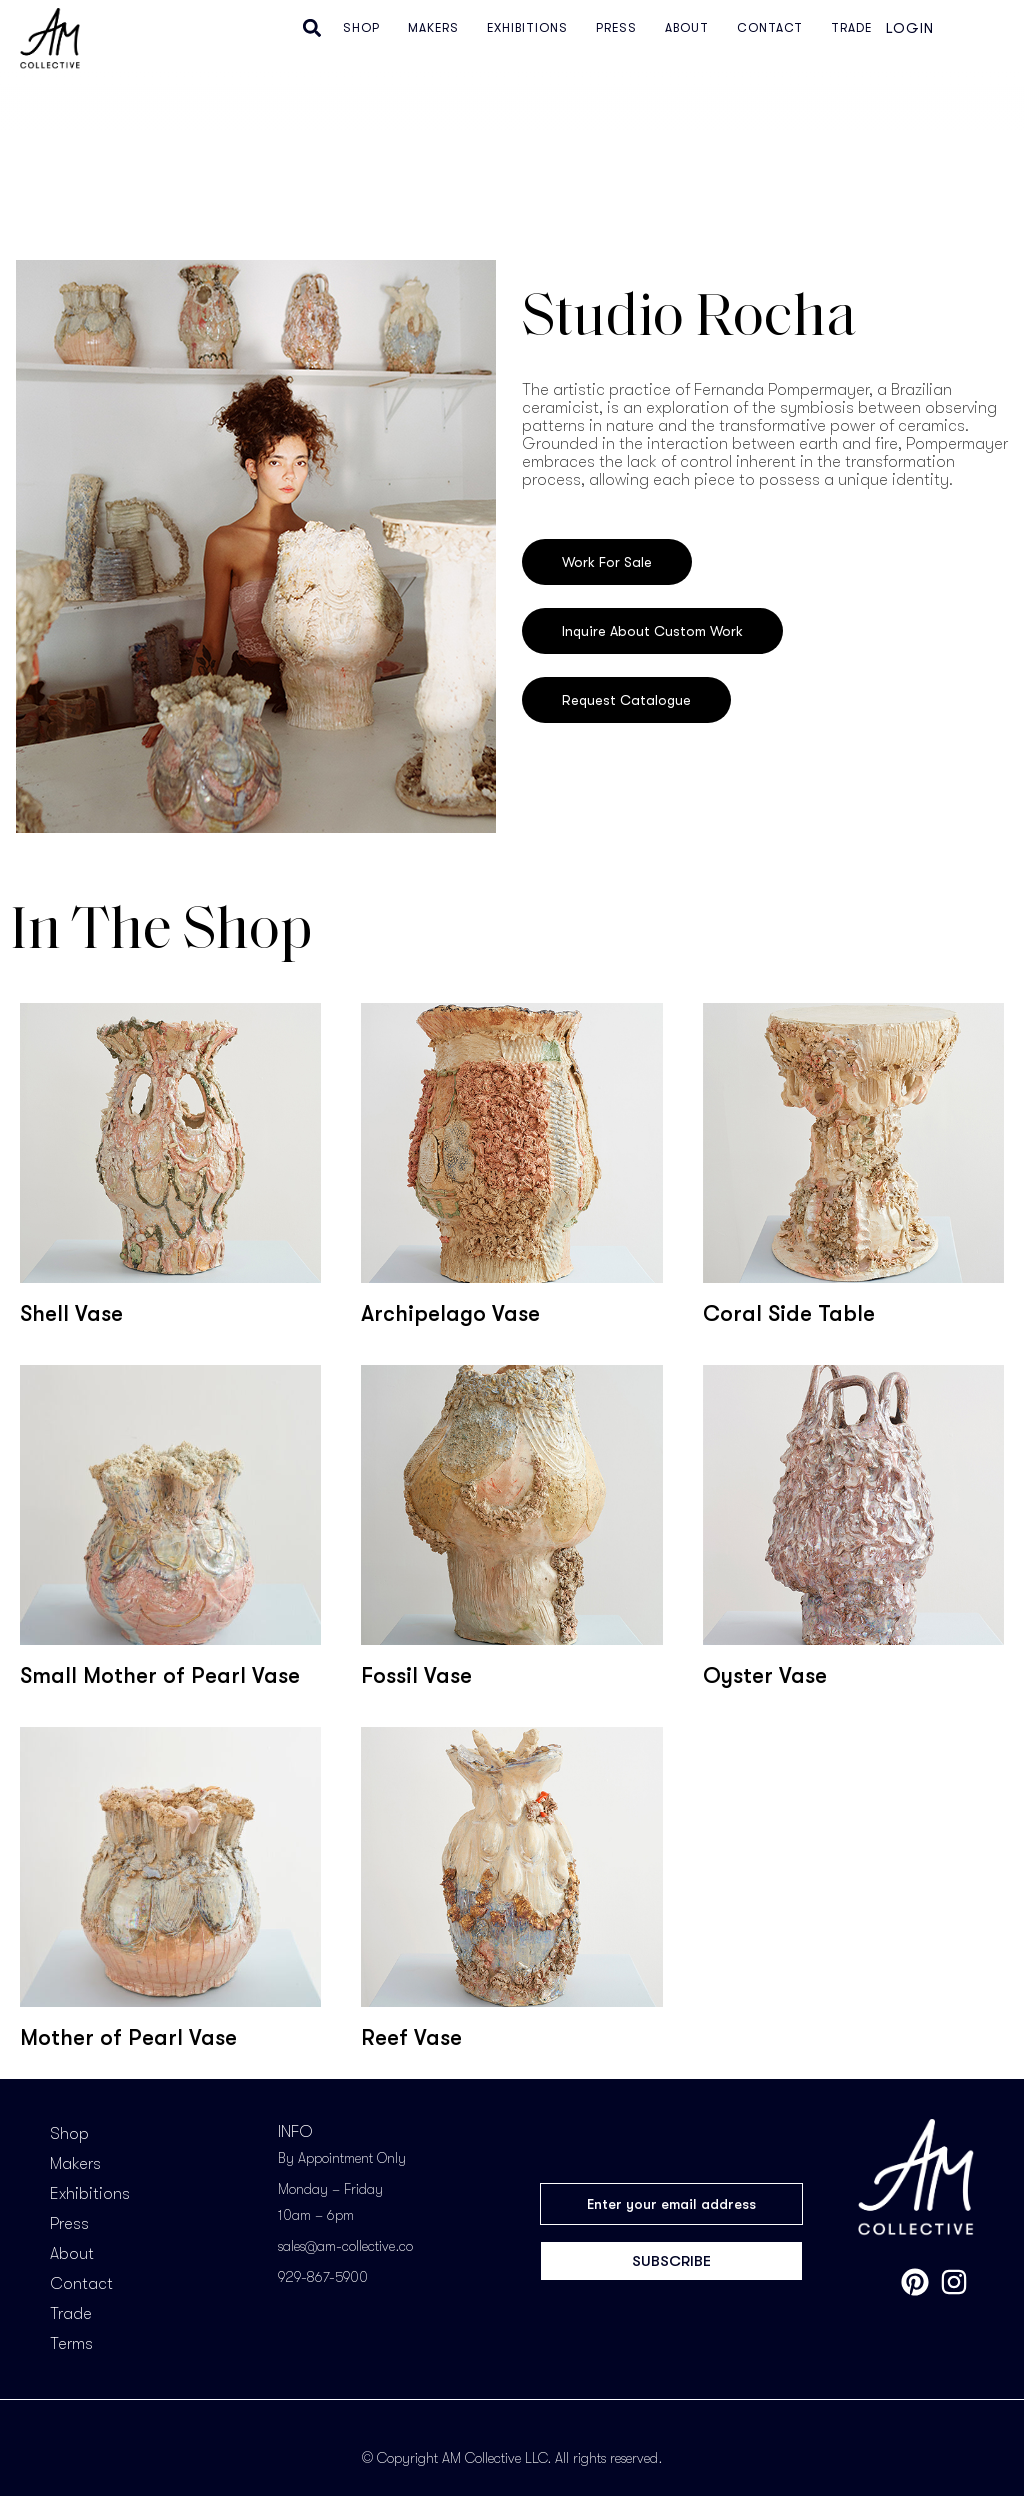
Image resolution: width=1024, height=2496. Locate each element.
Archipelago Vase (450, 1313)
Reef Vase (411, 2037)
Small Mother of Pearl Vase (160, 1675)
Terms (71, 2344)
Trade (71, 2314)
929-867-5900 (323, 2277)
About (72, 2254)
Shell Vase (71, 1313)
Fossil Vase (416, 1675)
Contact (81, 2284)
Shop (69, 2134)
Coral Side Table (789, 1313)
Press (69, 2224)
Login (910, 28)
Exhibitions (90, 2194)
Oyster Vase (765, 1675)
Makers (75, 2164)
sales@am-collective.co (345, 2246)
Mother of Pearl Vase (128, 2037)
